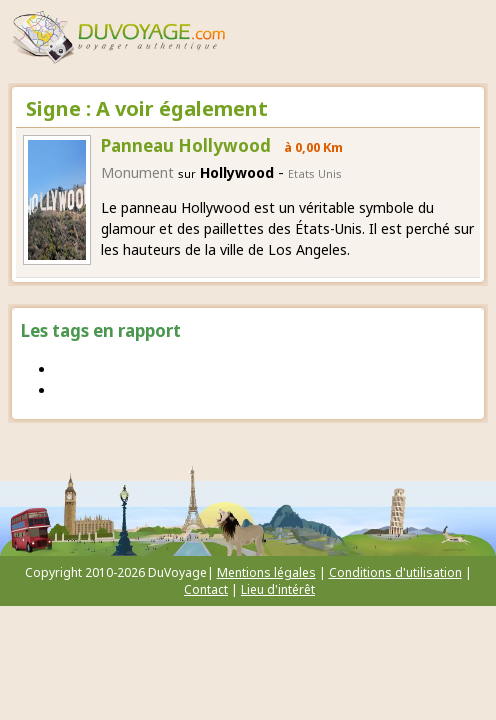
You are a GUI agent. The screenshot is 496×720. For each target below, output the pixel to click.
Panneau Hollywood (186, 145)
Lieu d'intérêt (278, 589)
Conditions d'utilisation (395, 572)
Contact (206, 589)
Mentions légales (266, 572)
